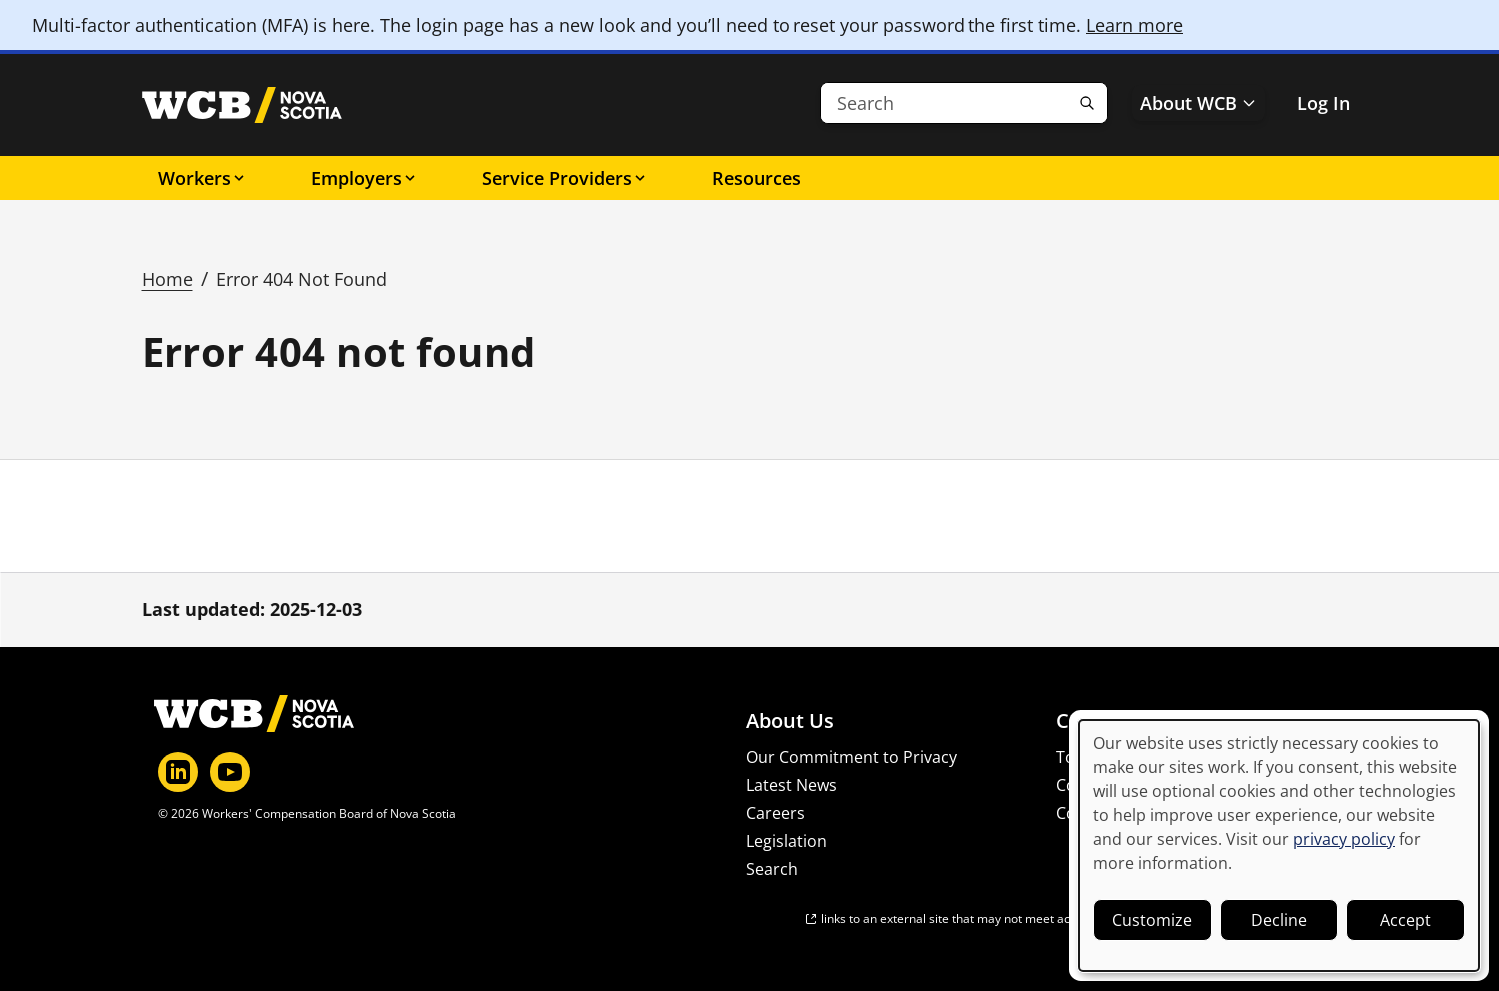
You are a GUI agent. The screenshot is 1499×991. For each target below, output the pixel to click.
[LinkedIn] (178, 772)
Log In (1323, 103)
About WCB (1198, 103)
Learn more (1134, 25)
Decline (1279, 920)
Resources (756, 178)
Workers (202, 178)
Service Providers (565, 178)
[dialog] (1279, 845)
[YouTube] (230, 772)
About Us (790, 721)
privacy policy (1344, 839)
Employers (364, 178)
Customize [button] (1152, 920)
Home (167, 279)
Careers (775, 813)
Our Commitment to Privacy (851, 757)
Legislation (786, 841)
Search (772, 869)
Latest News (791, 785)
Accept (1405, 920)
